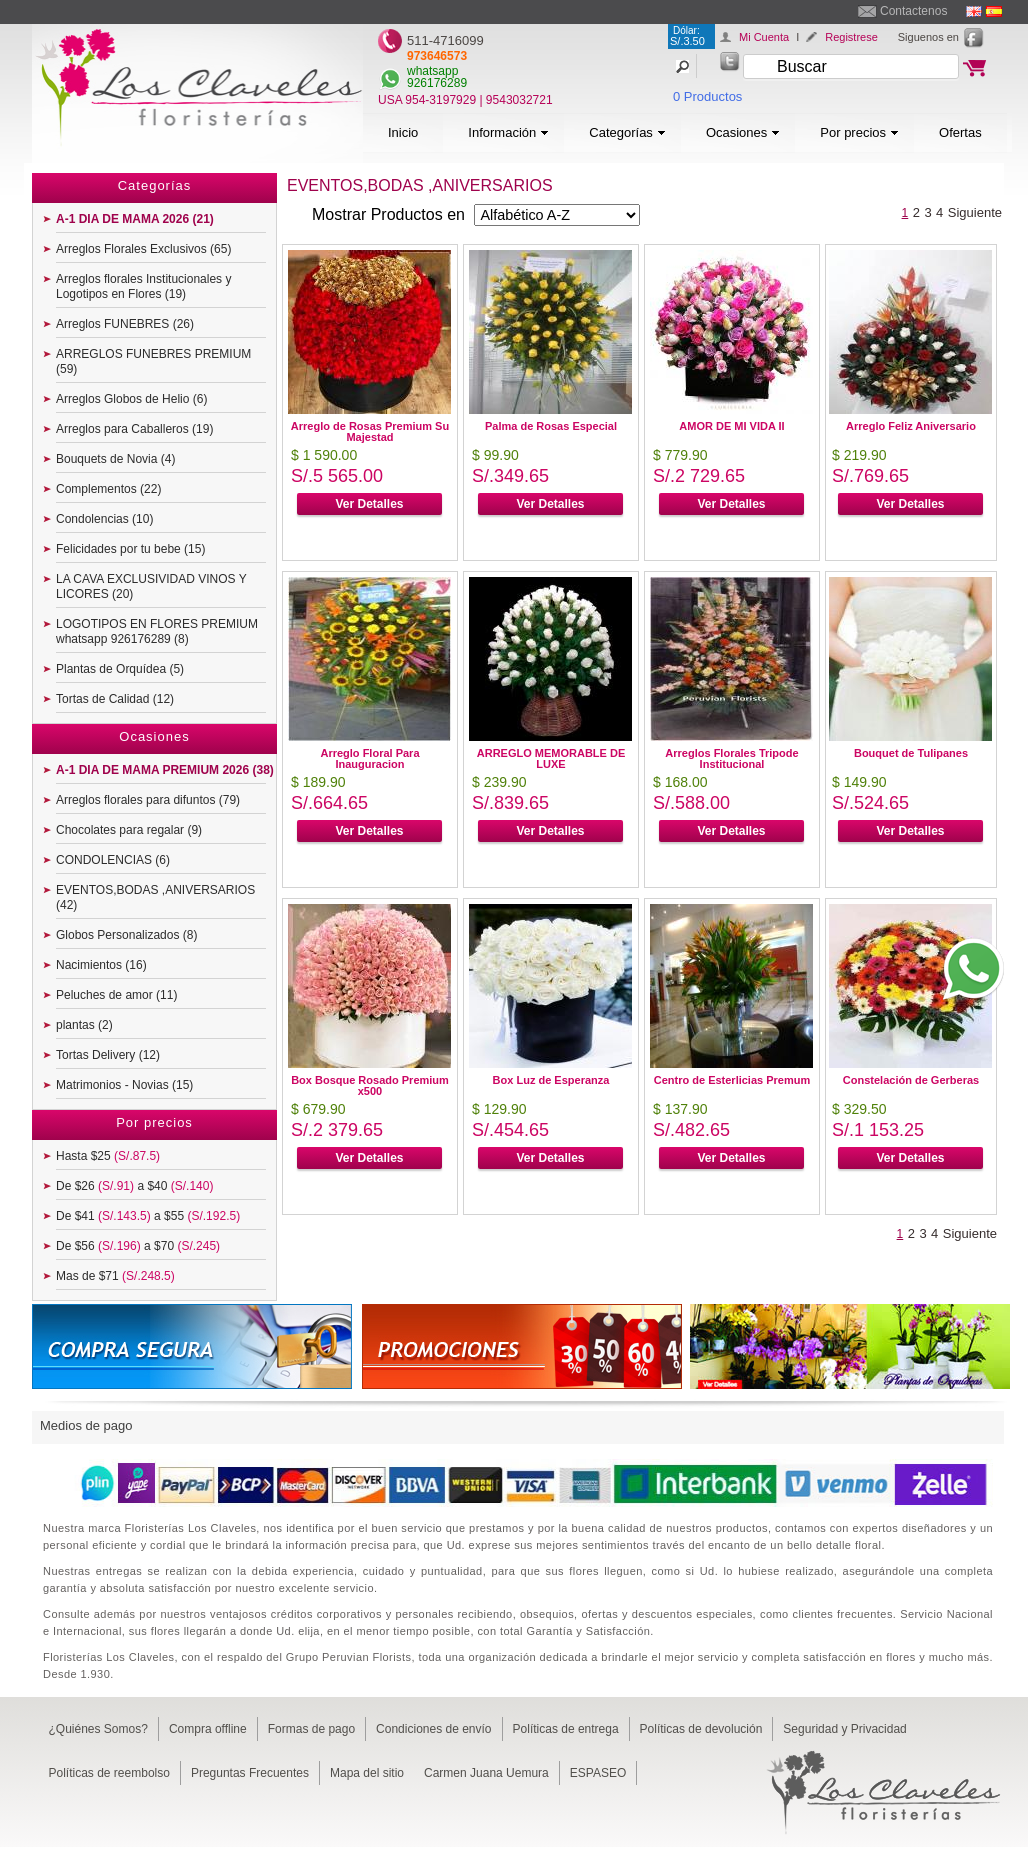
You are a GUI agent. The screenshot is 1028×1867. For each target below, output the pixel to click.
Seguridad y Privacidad (844, 1729)
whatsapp (432, 71)
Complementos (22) (108, 489)
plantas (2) (84, 1025)
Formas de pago (311, 1729)
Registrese (851, 37)
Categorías (627, 132)
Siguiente (975, 212)
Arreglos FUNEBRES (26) (125, 324)
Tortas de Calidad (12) (115, 699)
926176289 (437, 83)
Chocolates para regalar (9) (129, 830)
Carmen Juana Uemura (486, 1773)
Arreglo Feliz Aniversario (911, 426)
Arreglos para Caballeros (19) (134, 429)
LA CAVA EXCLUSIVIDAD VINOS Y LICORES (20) (151, 586)
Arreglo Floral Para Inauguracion (369, 758)
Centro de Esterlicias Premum (732, 1080)
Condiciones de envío (433, 1729)
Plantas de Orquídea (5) (120, 669)
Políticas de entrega (566, 1729)
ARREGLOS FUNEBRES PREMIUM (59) (153, 361)
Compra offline (208, 1729)
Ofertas (960, 132)
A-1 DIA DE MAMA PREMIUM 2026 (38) (165, 770)
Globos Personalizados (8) (126, 935)
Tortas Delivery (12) (108, 1055)
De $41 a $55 (148, 1216)
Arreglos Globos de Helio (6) (131, 399)
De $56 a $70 (138, 1246)
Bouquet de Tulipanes (911, 753)
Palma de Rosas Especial (551, 426)
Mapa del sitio (367, 1773)
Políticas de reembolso (109, 1773)
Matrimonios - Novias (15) (124, 1085)
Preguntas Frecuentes (250, 1773)
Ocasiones (743, 132)
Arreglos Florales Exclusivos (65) (143, 249)
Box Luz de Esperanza (551, 1080)
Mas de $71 (115, 1276)
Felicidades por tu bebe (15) (130, 549)
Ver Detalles (369, 504)
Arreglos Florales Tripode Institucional (731, 758)
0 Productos (707, 96)
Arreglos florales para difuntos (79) (148, 800)
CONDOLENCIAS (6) (113, 860)
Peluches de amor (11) (116, 995)
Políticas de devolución (701, 1729)
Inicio (403, 132)
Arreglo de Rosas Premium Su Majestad (370, 431)
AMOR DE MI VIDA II (731, 426)
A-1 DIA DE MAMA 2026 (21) (135, 219)
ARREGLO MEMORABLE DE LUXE (551, 758)
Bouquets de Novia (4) (115, 459)
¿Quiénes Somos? (98, 1729)
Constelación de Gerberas (911, 1080)
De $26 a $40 (134, 1186)
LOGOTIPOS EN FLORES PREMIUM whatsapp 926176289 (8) (157, 631)
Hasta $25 (108, 1156)
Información (508, 132)
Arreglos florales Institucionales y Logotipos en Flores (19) (143, 286)
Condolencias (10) (104, 519)
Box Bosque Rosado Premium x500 (370, 1085)
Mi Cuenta (764, 37)
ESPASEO (598, 1773)
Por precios (859, 132)
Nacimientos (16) (101, 965)
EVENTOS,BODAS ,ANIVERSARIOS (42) (155, 897)
